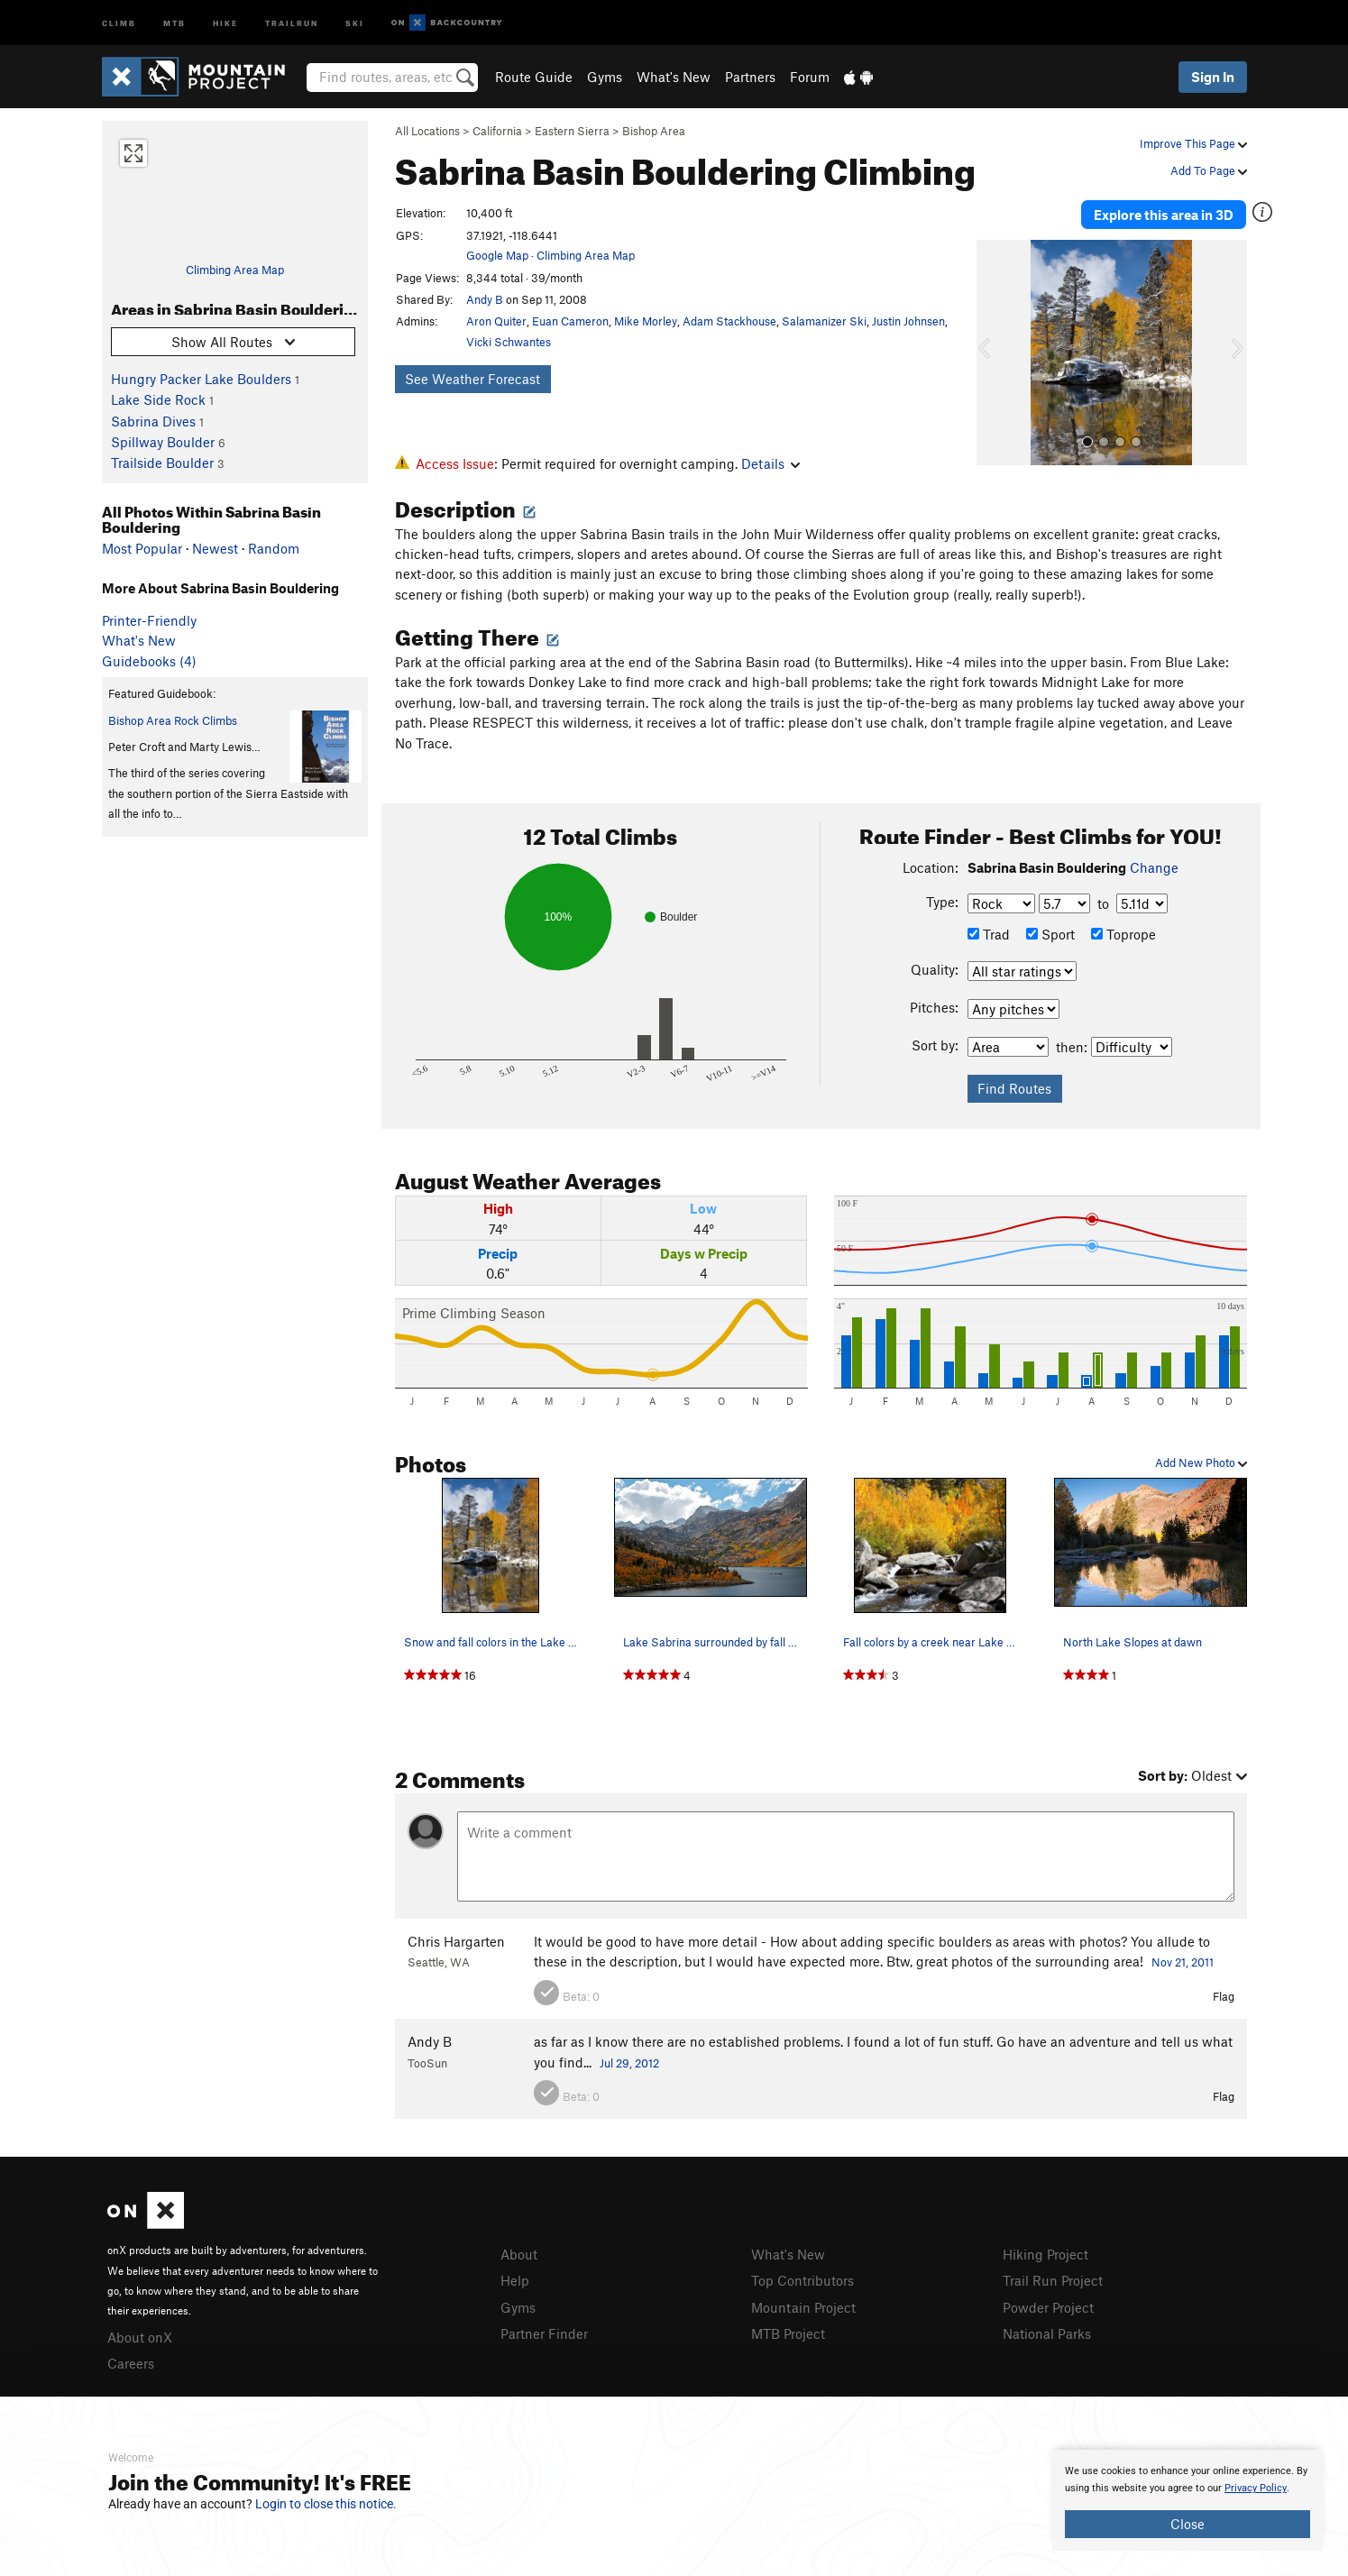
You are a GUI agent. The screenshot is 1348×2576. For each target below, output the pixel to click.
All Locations (427, 131)
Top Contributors (802, 2280)
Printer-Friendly (149, 620)
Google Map (497, 255)
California (497, 131)
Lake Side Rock (158, 399)
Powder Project (1048, 2307)
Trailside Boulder (162, 462)
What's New (674, 77)
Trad (988, 934)
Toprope (1123, 934)
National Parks (1047, 2333)
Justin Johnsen (908, 321)
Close (1187, 2524)
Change (1154, 867)
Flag (1223, 1996)
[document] (1187, 2500)
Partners (750, 77)
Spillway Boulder (163, 442)
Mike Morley (645, 321)
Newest (215, 548)
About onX (139, 2337)
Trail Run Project (1053, 2280)
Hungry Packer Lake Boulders (201, 379)
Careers (130, 2363)
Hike (225, 22)
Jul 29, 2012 (629, 2063)
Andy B (484, 299)
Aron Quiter (496, 321)
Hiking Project (1045, 2254)
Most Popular (142, 548)
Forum (810, 77)
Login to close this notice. (326, 2504)
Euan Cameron (570, 321)
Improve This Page (1193, 143)
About (518, 2254)
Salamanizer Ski (824, 321)
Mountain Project (803, 2307)
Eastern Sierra (572, 131)
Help (514, 2280)
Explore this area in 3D (1163, 214)
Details (770, 463)
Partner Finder (544, 2333)
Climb (119, 22)
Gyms (604, 77)
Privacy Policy (1255, 2488)
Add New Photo (1201, 1462)
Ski (354, 22)
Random (273, 548)
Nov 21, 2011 (1182, 1962)
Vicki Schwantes (508, 342)
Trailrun (291, 22)
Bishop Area (653, 131)
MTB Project (788, 2333)
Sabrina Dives (153, 421)
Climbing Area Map (235, 269)
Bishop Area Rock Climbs (172, 720)
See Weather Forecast (472, 379)
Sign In (1212, 77)
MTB (174, 22)
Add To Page (1208, 170)
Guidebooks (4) (149, 661)
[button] (995, 352)
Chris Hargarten (456, 1941)
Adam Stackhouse (729, 321)
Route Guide (534, 77)
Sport (1050, 934)
